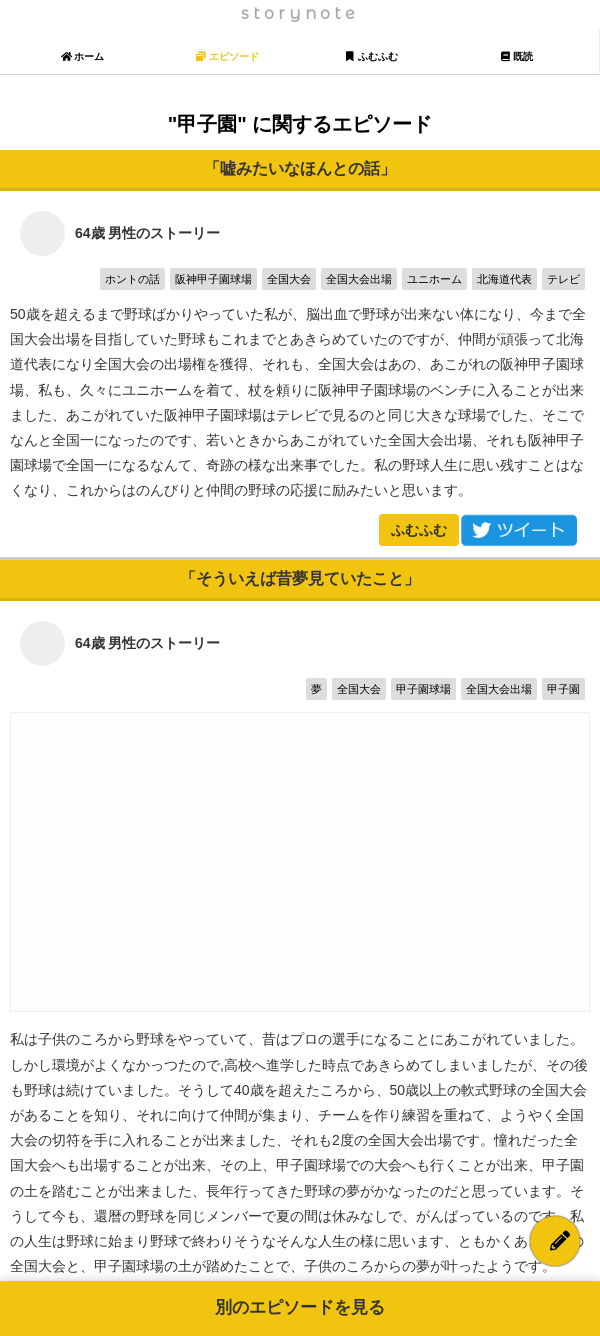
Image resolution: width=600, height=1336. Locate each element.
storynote (300, 13)
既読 (516, 56)
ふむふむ (419, 530)
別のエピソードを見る (300, 1307)
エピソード (227, 56)
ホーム (82, 56)
